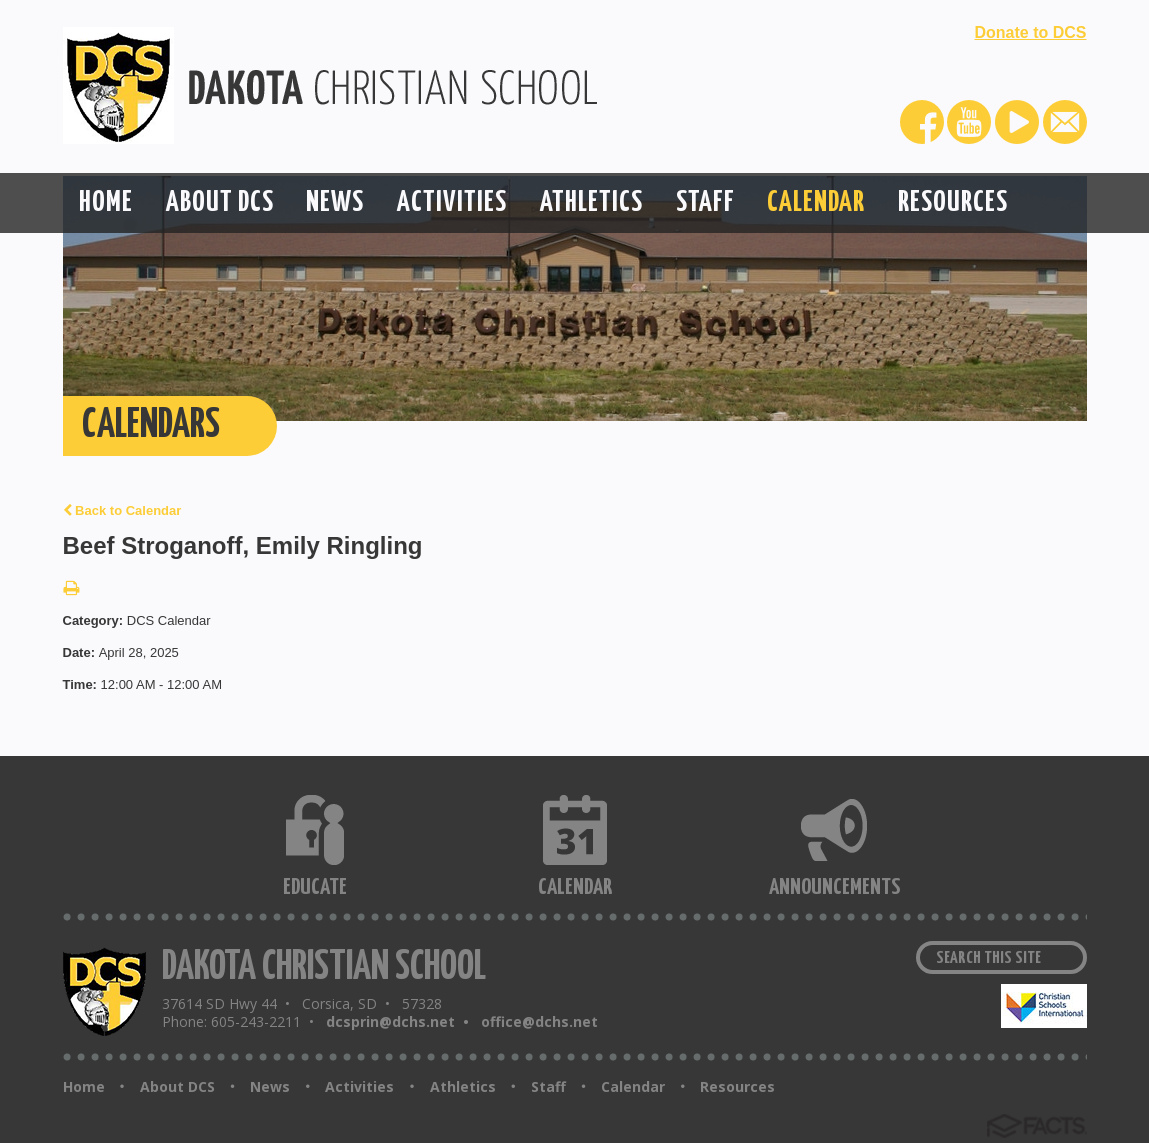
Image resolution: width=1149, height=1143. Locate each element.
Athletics (463, 1087)
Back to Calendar (122, 510)
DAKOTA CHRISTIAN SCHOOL (324, 967)
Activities (359, 1087)
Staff (548, 1087)
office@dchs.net (539, 1021)
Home (84, 1087)
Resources (737, 1087)
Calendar (633, 1087)
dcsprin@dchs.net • (401, 1021)
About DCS (177, 1087)
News (270, 1087)
